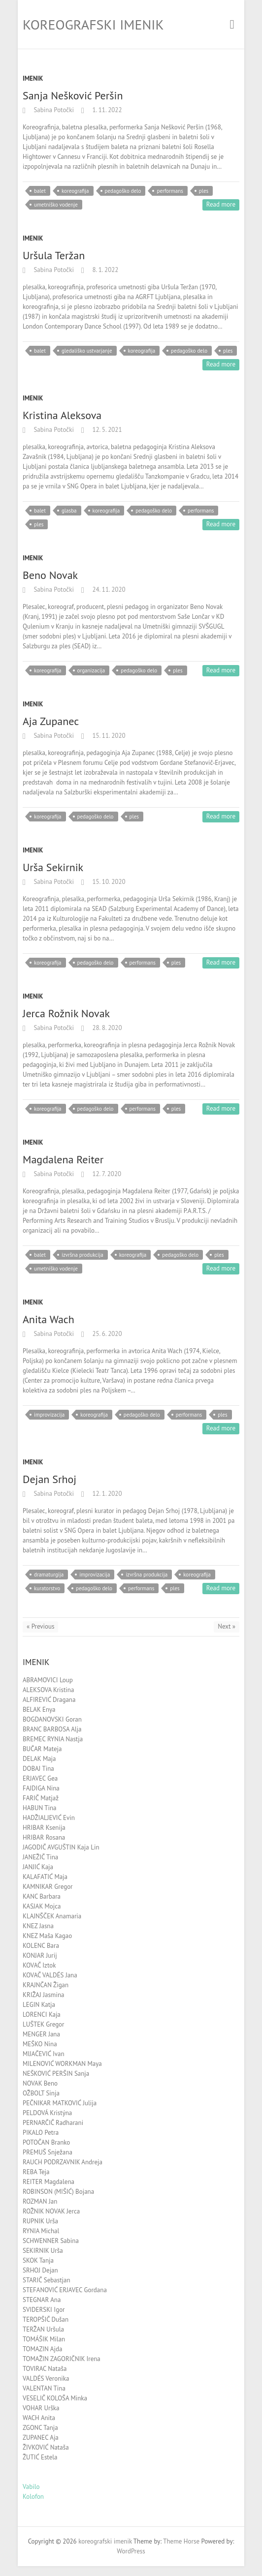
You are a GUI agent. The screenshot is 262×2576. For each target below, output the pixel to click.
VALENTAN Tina (44, 2388)
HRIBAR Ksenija (44, 1827)
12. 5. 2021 (106, 429)
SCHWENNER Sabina (51, 2241)
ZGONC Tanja (40, 2428)
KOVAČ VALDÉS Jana (50, 1975)
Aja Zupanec (51, 721)
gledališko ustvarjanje (87, 350)
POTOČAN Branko (46, 2142)
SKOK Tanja (38, 2260)
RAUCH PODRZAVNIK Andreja (62, 2162)
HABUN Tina (39, 1808)
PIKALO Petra (41, 2132)
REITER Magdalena (48, 2182)
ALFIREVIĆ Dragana (49, 1700)
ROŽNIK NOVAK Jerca (51, 2211)
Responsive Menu (232, 24)
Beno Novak (50, 575)
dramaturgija (49, 1574)
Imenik (33, 78)
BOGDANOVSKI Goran (52, 1719)
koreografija (75, 190)
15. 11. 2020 (108, 735)
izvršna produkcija (82, 1254)
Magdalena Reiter (63, 1159)
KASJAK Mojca (42, 1906)
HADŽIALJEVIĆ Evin (49, 1818)
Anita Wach (48, 1319)
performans (170, 190)
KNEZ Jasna (38, 1926)
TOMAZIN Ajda (42, 2349)
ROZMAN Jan (40, 2201)
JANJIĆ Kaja (38, 1867)
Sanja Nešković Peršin (73, 95)
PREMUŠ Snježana (47, 2152)
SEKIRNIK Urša (43, 2250)
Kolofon (33, 2496)
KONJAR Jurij (40, 1955)
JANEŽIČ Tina (40, 1857)
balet (40, 190)
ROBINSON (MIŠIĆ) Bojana (58, 2191)
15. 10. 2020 (108, 882)
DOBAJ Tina (38, 1768)
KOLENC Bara (41, 1945)
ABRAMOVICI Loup (48, 1680)
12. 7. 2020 (106, 1174)
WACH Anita (39, 2418)
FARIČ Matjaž (41, 1798)
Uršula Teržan (54, 255)
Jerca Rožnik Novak (66, 1013)
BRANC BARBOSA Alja (52, 1729)
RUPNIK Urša (40, 2221)
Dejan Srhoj (49, 1479)
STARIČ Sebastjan (46, 2280)
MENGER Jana (41, 2034)
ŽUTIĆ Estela (40, 2457)
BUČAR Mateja (42, 1749)
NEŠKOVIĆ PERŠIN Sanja (56, 2073)
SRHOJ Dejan (40, 2270)
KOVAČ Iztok (39, 1965)
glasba (69, 510)
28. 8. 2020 (106, 1028)
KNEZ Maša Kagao (47, 1936)
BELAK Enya (39, 1709)
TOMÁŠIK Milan (44, 2339)
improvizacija (49, 1414)
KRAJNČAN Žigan (45, 1985)
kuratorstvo (47, 1588)
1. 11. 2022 (106, 110)
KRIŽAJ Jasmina (43, 1995)
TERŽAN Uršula (43, 2329)
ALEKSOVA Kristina (48, 1690)
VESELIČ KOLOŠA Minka (55, 2398)
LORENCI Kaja (42, 2014)
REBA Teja (36, 2172)
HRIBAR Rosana (44, 1837)
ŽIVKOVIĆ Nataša (46, 2447)
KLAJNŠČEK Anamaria (52, 1916)
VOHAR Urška (41, 2408)
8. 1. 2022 (104, 270)
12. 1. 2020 (106, 1493)
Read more (220, 204)
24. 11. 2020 (108, 589)
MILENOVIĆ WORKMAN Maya (62, 2064)
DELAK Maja (39, 1759)
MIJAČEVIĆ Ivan (44, 2054)
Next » (226, 1626)
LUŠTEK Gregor (44, 2024)
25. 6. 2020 (106, 1334)
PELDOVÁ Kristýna (47, 2113)
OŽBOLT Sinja (41, 2093)
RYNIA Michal (41, 2231)
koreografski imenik (93, 24)
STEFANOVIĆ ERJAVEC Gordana (65, 2290)
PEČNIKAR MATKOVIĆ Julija (60, 2103)
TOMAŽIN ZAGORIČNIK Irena (61, 2359)
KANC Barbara (42, 1896)
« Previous (40, 1626)
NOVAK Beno (40, 2083)
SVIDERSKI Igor (44, 2309)
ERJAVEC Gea (40, 1778)
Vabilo (31, 2487)
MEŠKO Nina (40, 2044)
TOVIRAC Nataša (44, 2368)
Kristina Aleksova (62, 415)
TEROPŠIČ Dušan (45, 2319)
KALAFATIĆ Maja (45, 1877)
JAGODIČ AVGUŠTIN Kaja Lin (61, 1847)
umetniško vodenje (56, 204)
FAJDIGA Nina (41, 1788)
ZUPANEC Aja (41, 2437)
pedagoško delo (123, 190)
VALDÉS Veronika (46, 2378)
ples (203, 190)
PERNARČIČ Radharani (53, 2123)
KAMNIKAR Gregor (48, 1886)
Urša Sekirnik (53, 867)
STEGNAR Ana (42, 2300)
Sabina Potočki (53, 110)
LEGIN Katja (39, 2004)
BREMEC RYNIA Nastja (53, 1739)
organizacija (91, 670)
